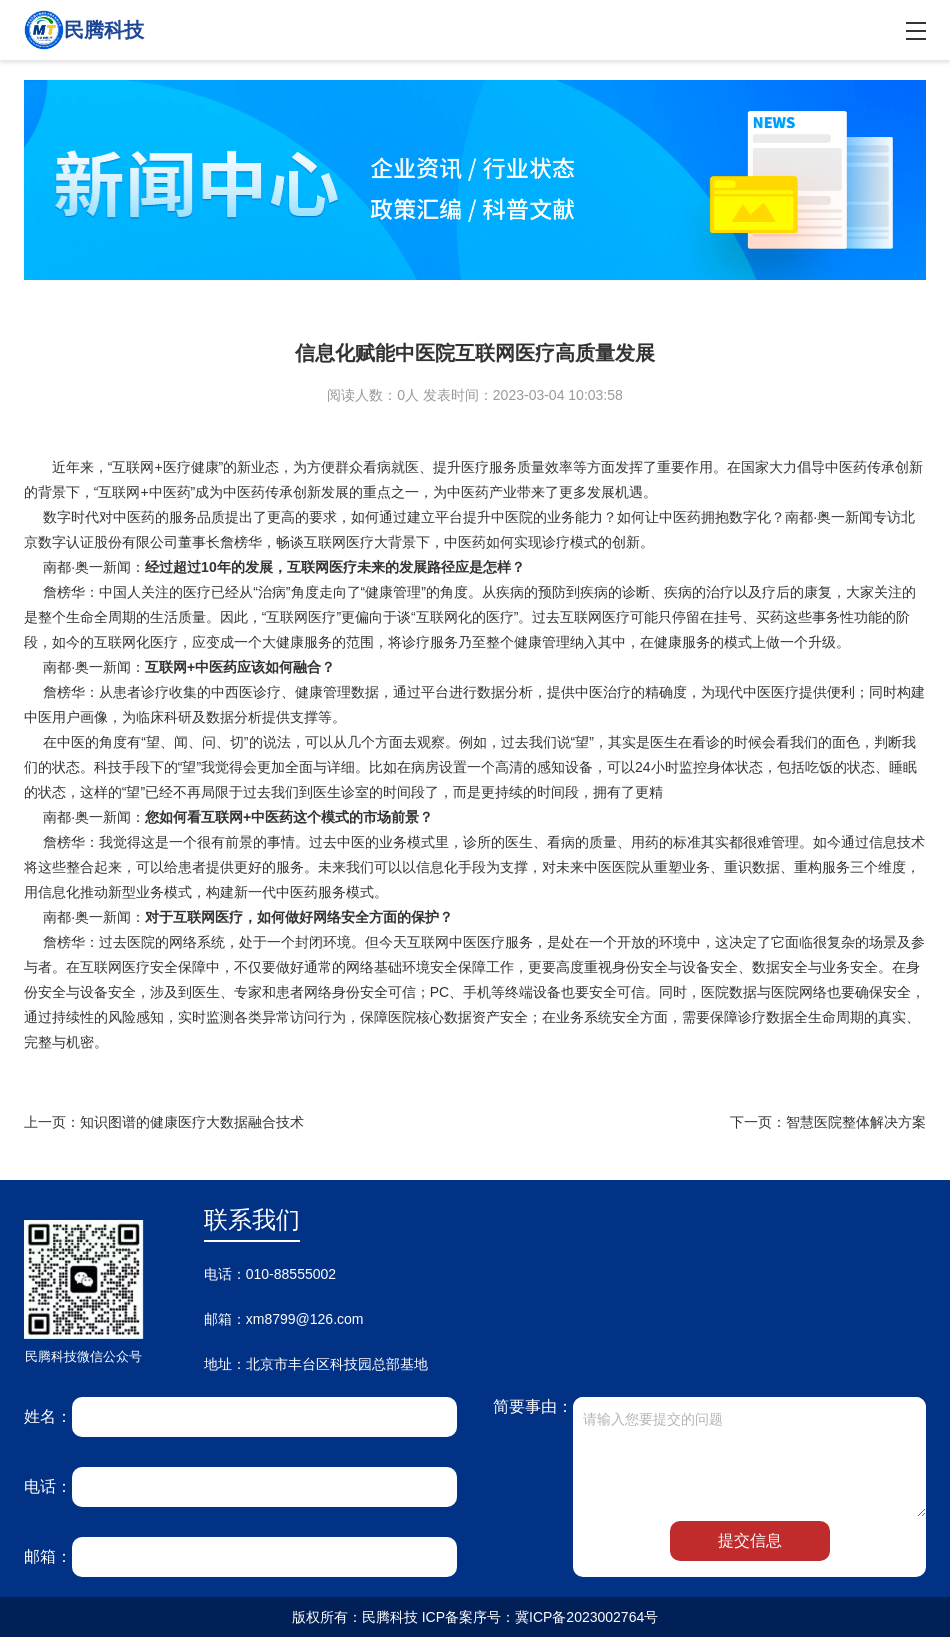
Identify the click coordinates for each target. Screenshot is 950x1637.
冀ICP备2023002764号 (586, 1617)
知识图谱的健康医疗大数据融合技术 (192, 1122)
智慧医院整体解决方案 (856, 1122)
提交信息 (750, 1540)
